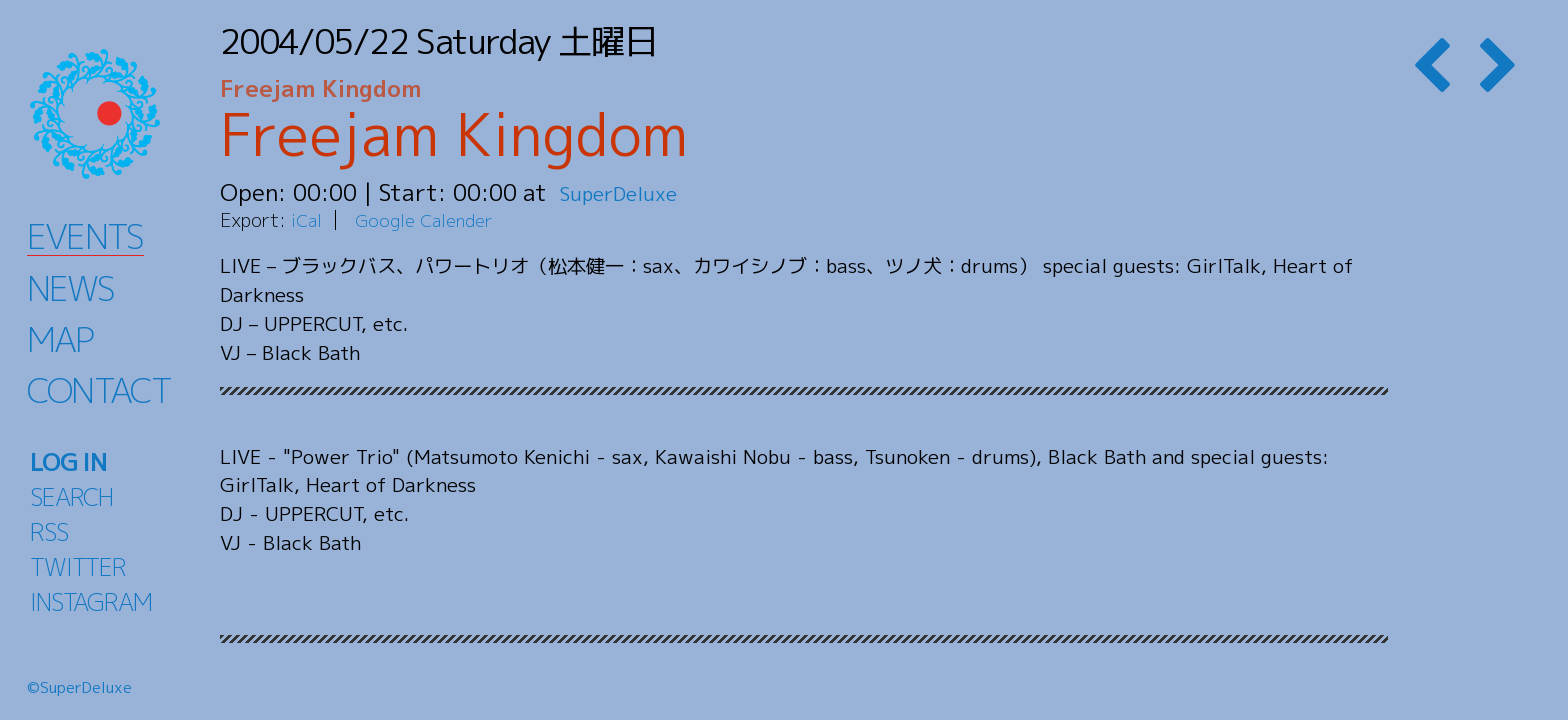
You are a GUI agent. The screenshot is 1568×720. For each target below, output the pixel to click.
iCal (308, 219)
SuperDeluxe (627, 192)
